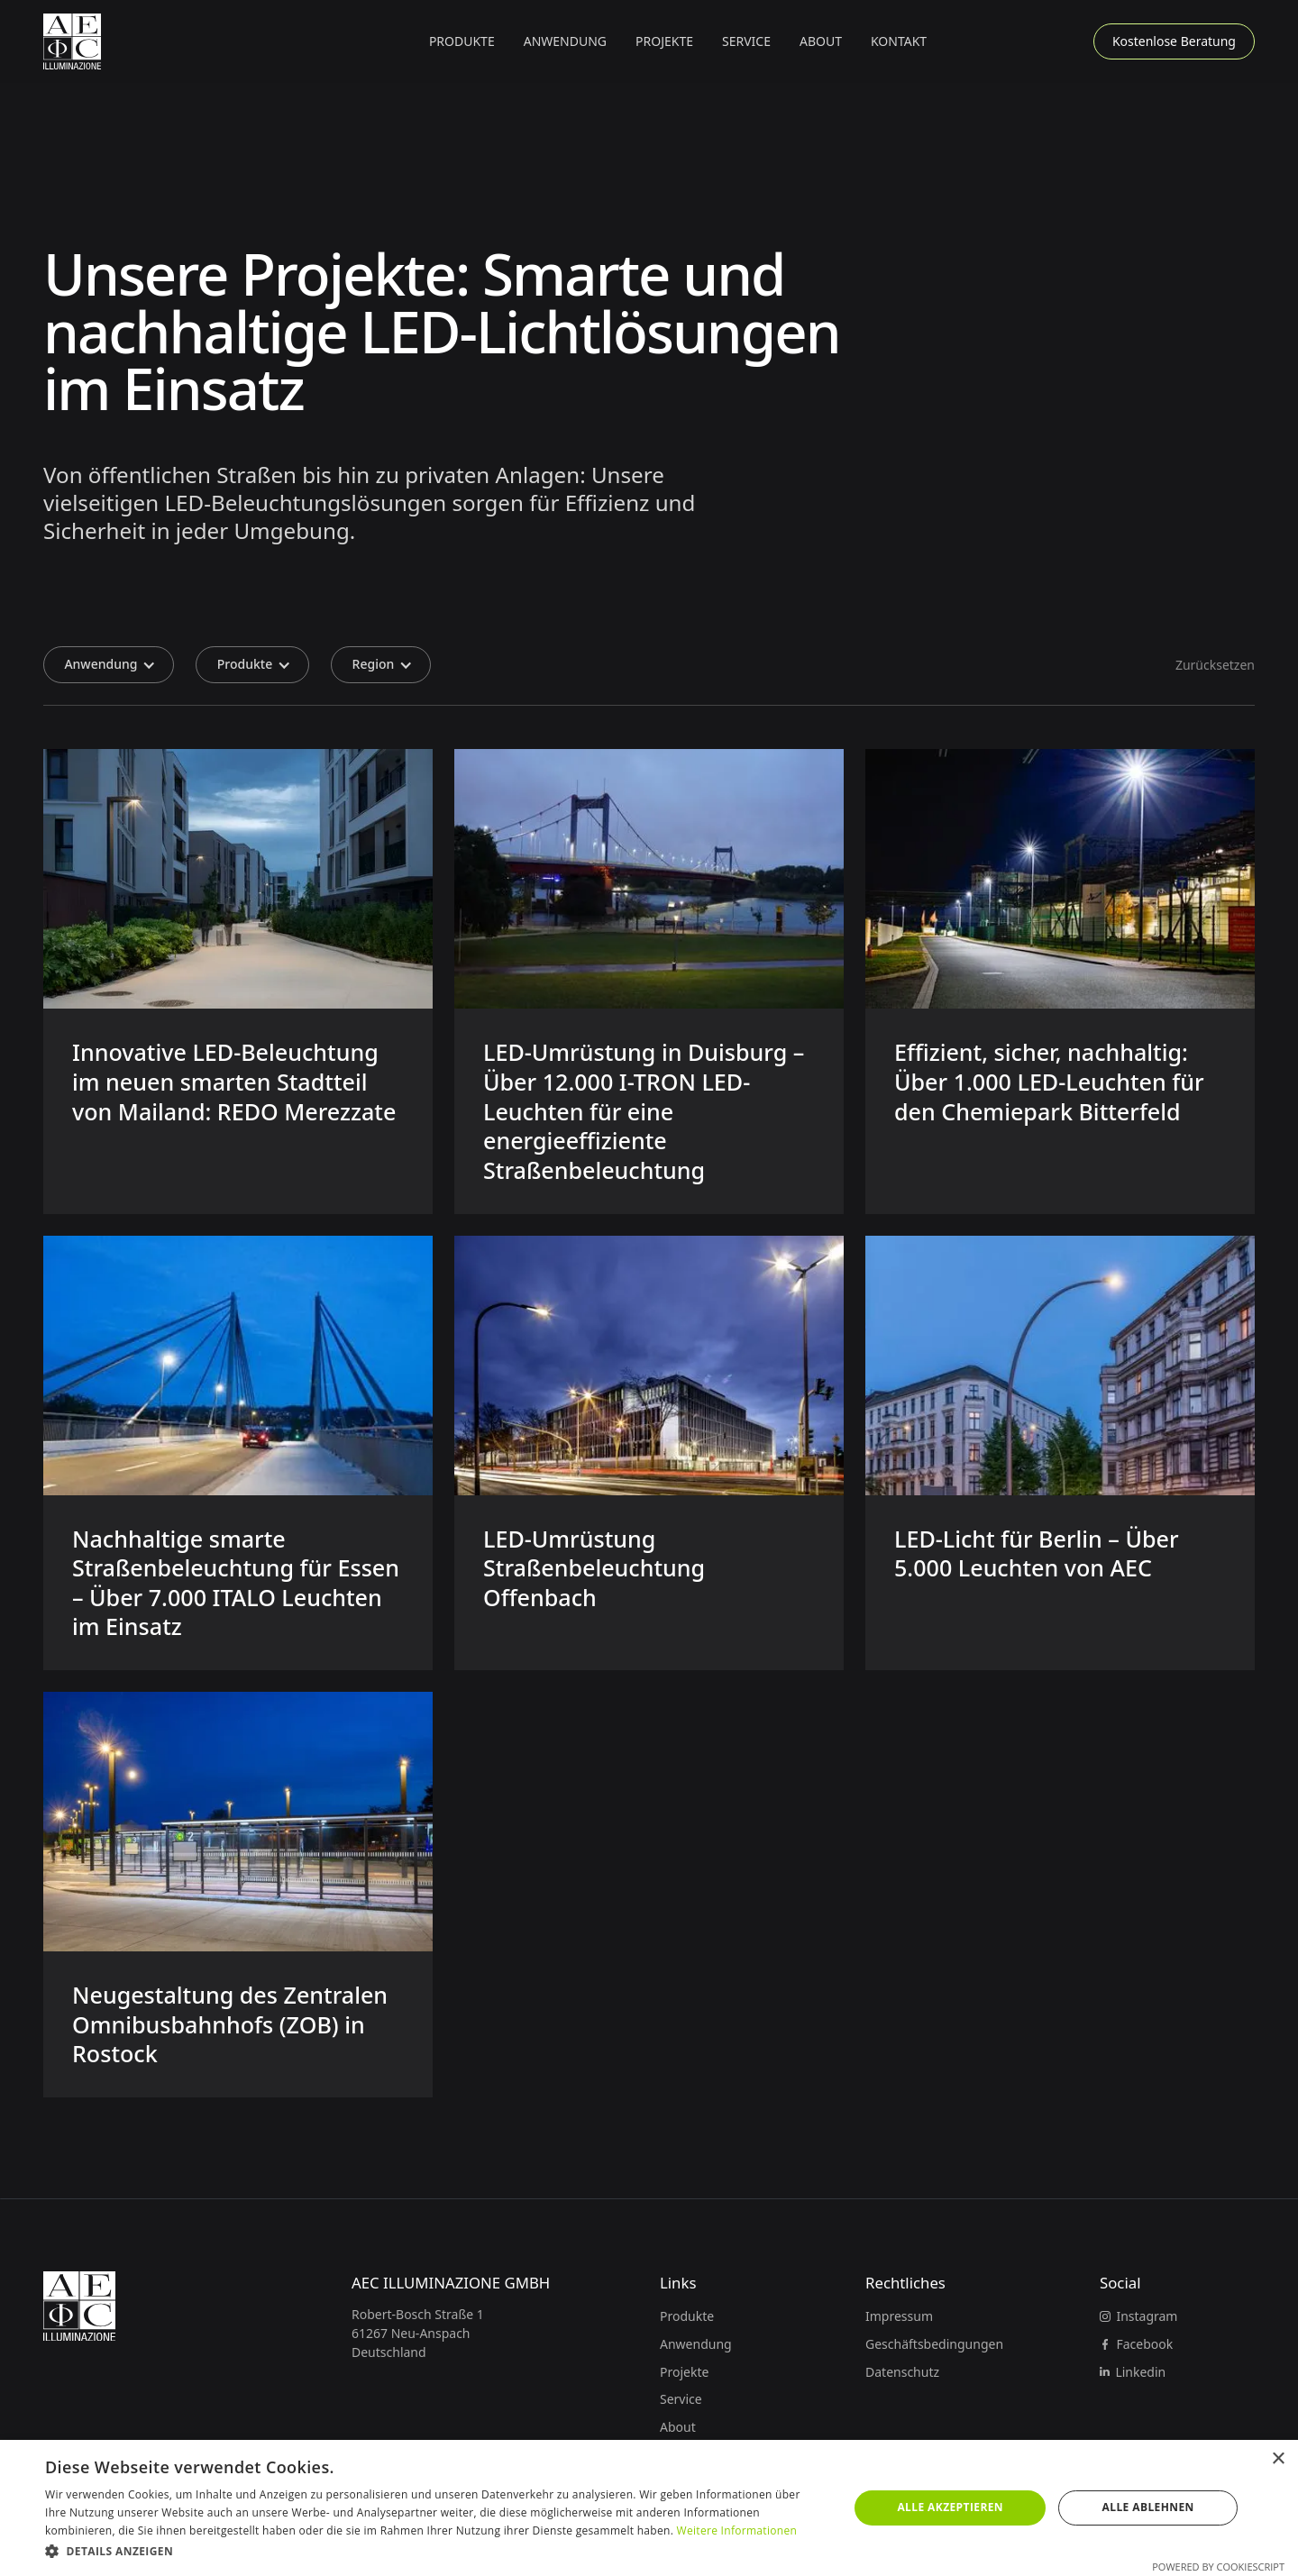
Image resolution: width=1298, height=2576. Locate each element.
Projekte (664, 41)
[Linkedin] (1132, 2372)
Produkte (687, 2316)
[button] (462, 41)
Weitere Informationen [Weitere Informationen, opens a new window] (737, 2530)
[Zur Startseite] (72, 41)
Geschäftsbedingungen (934, 2343)
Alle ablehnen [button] (1148, 2507)
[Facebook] (1136, 2344)
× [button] (1277, 2459)
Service (746, 41)
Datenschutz (902, 2371)
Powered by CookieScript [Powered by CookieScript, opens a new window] (1218, 2566)
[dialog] (649, 2508)
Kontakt (899, 41)
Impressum (899, 2316)
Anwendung (696, 2343)
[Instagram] (1138, 2316)
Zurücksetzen (1215, 664)
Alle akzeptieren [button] (950, 2507)
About (821, 41)
